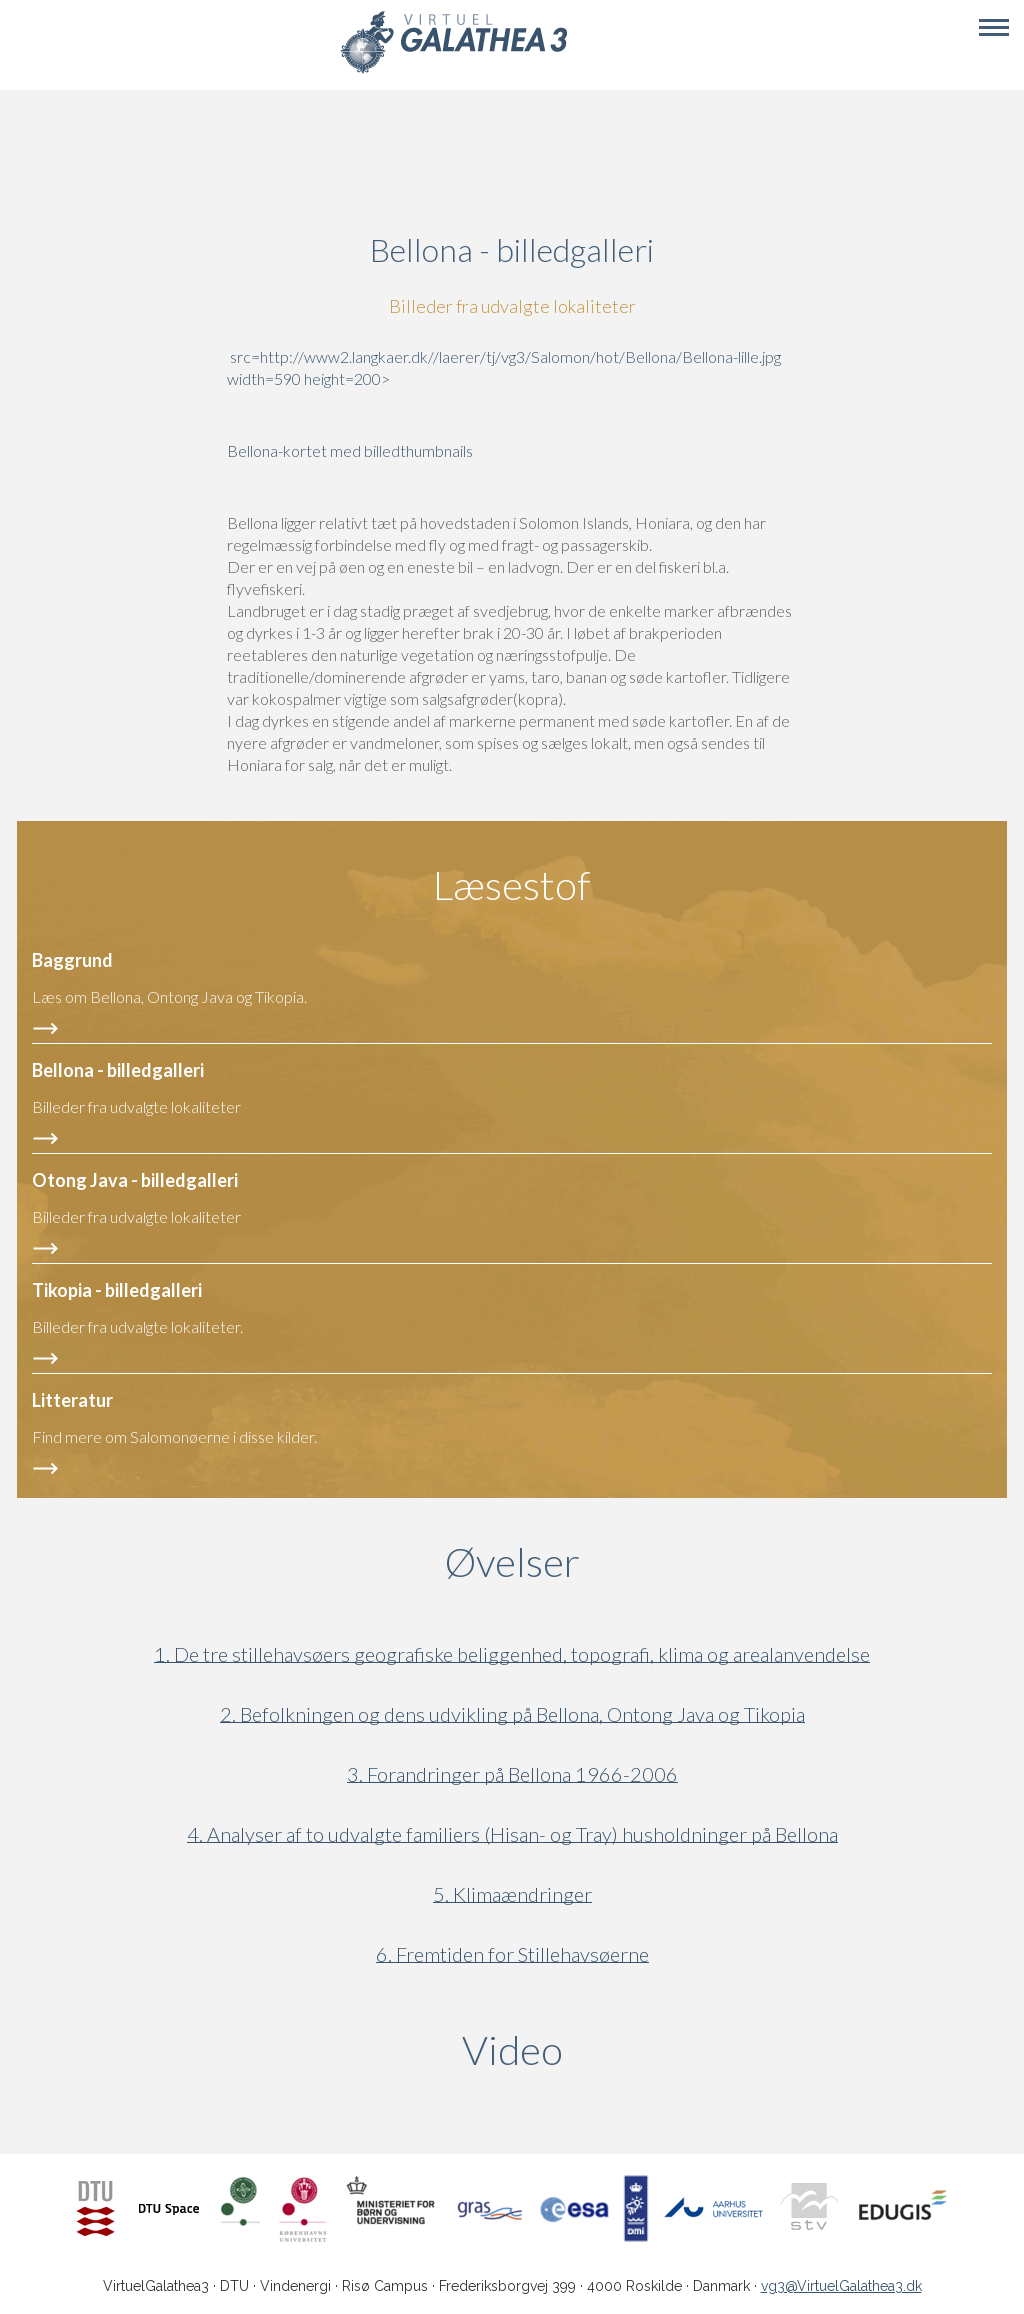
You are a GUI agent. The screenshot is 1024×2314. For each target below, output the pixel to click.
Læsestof (512, 885)
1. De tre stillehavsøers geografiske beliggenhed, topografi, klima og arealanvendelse (512, 1654)
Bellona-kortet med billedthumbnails (350, 450)
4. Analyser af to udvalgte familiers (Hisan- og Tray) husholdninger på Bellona (512, 1834)
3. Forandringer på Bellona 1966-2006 (512, 1774)
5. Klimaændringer (512, 1894)
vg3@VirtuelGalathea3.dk (841, 2286)
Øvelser (512, 1562)
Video (608, 2050)
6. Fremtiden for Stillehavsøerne (512, 1954)
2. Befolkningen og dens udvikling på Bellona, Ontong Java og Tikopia (512, 1714)
